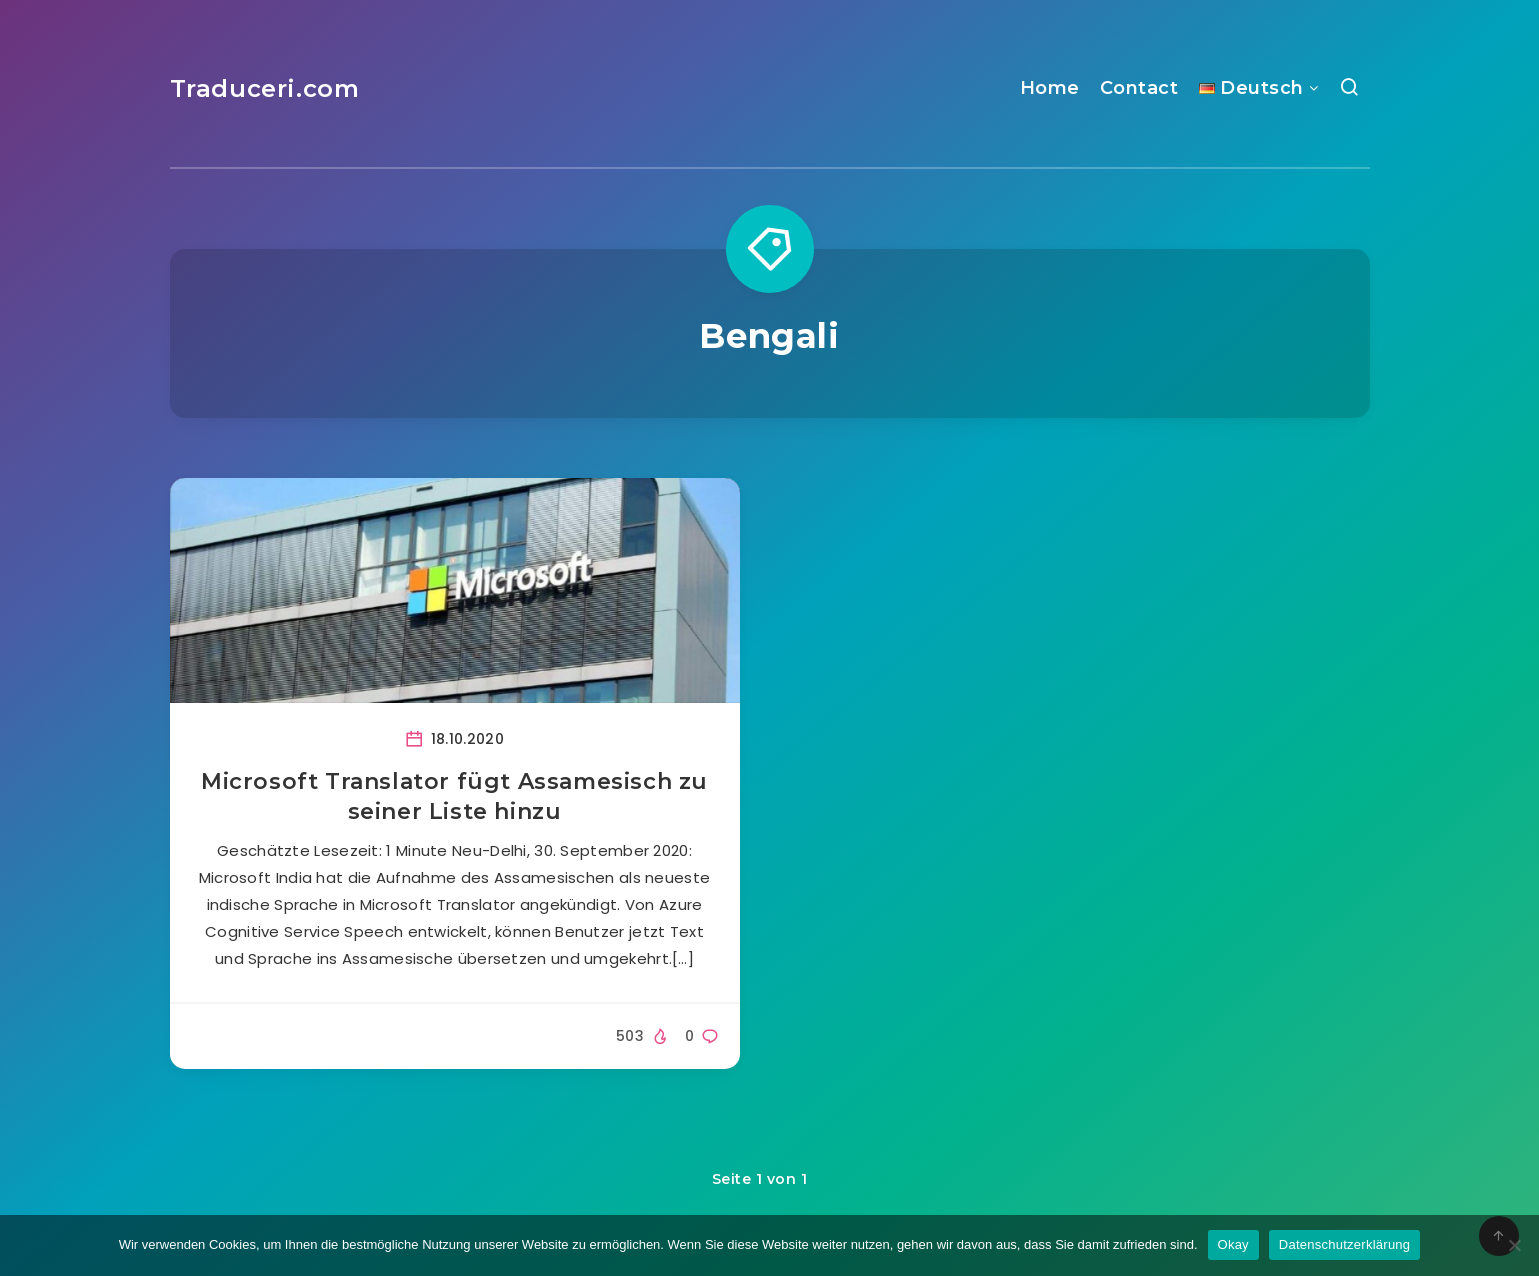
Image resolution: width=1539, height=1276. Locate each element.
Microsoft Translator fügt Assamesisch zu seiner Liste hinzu (454, 796)
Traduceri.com (265, 88)
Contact (1139, 88)
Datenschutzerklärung (1344, 1244)
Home (1050, 88)
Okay (1233, 1244)
